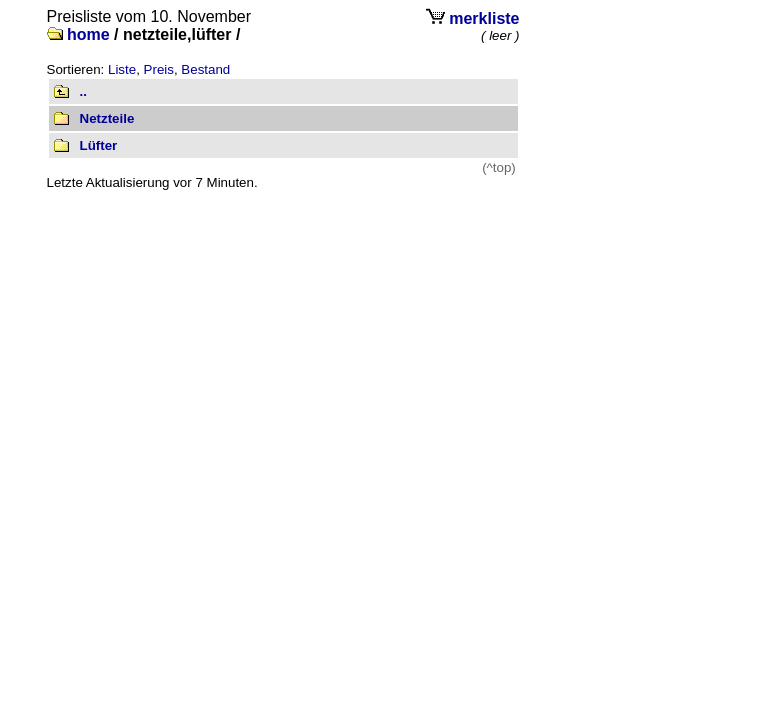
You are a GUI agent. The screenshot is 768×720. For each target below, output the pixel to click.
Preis (159, 69)
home (88, 34)
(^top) (499, 167)
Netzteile (107, 118)
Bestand (205, 69)
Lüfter (99, 145)
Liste (122, 69)
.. (83, 91)
